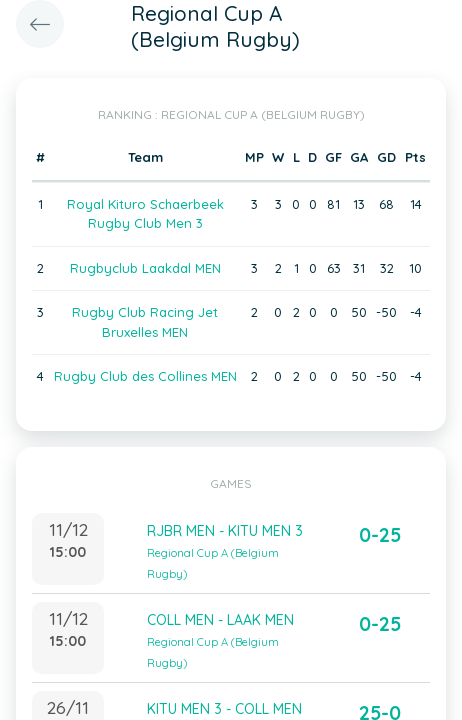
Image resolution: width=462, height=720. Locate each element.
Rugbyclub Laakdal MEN (145, 268)
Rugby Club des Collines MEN (145, 376)
